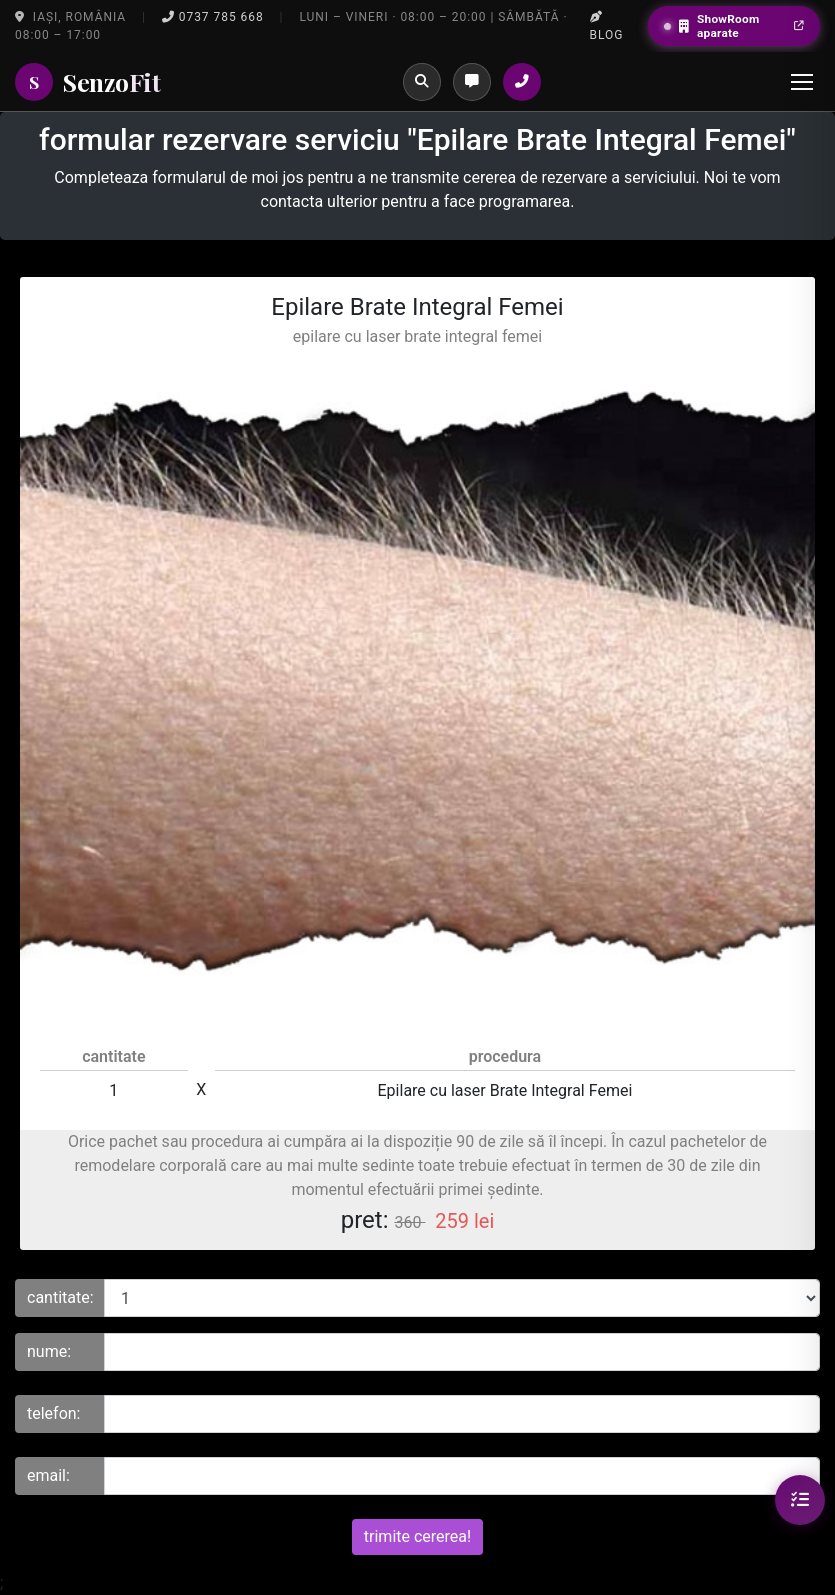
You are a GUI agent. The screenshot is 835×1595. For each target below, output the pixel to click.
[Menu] (802, 82)
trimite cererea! (417, 1536)
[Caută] (422, 82)
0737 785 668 (213, 17)
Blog (607, 26)
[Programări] (472, 82)
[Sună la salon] (522, 82)
